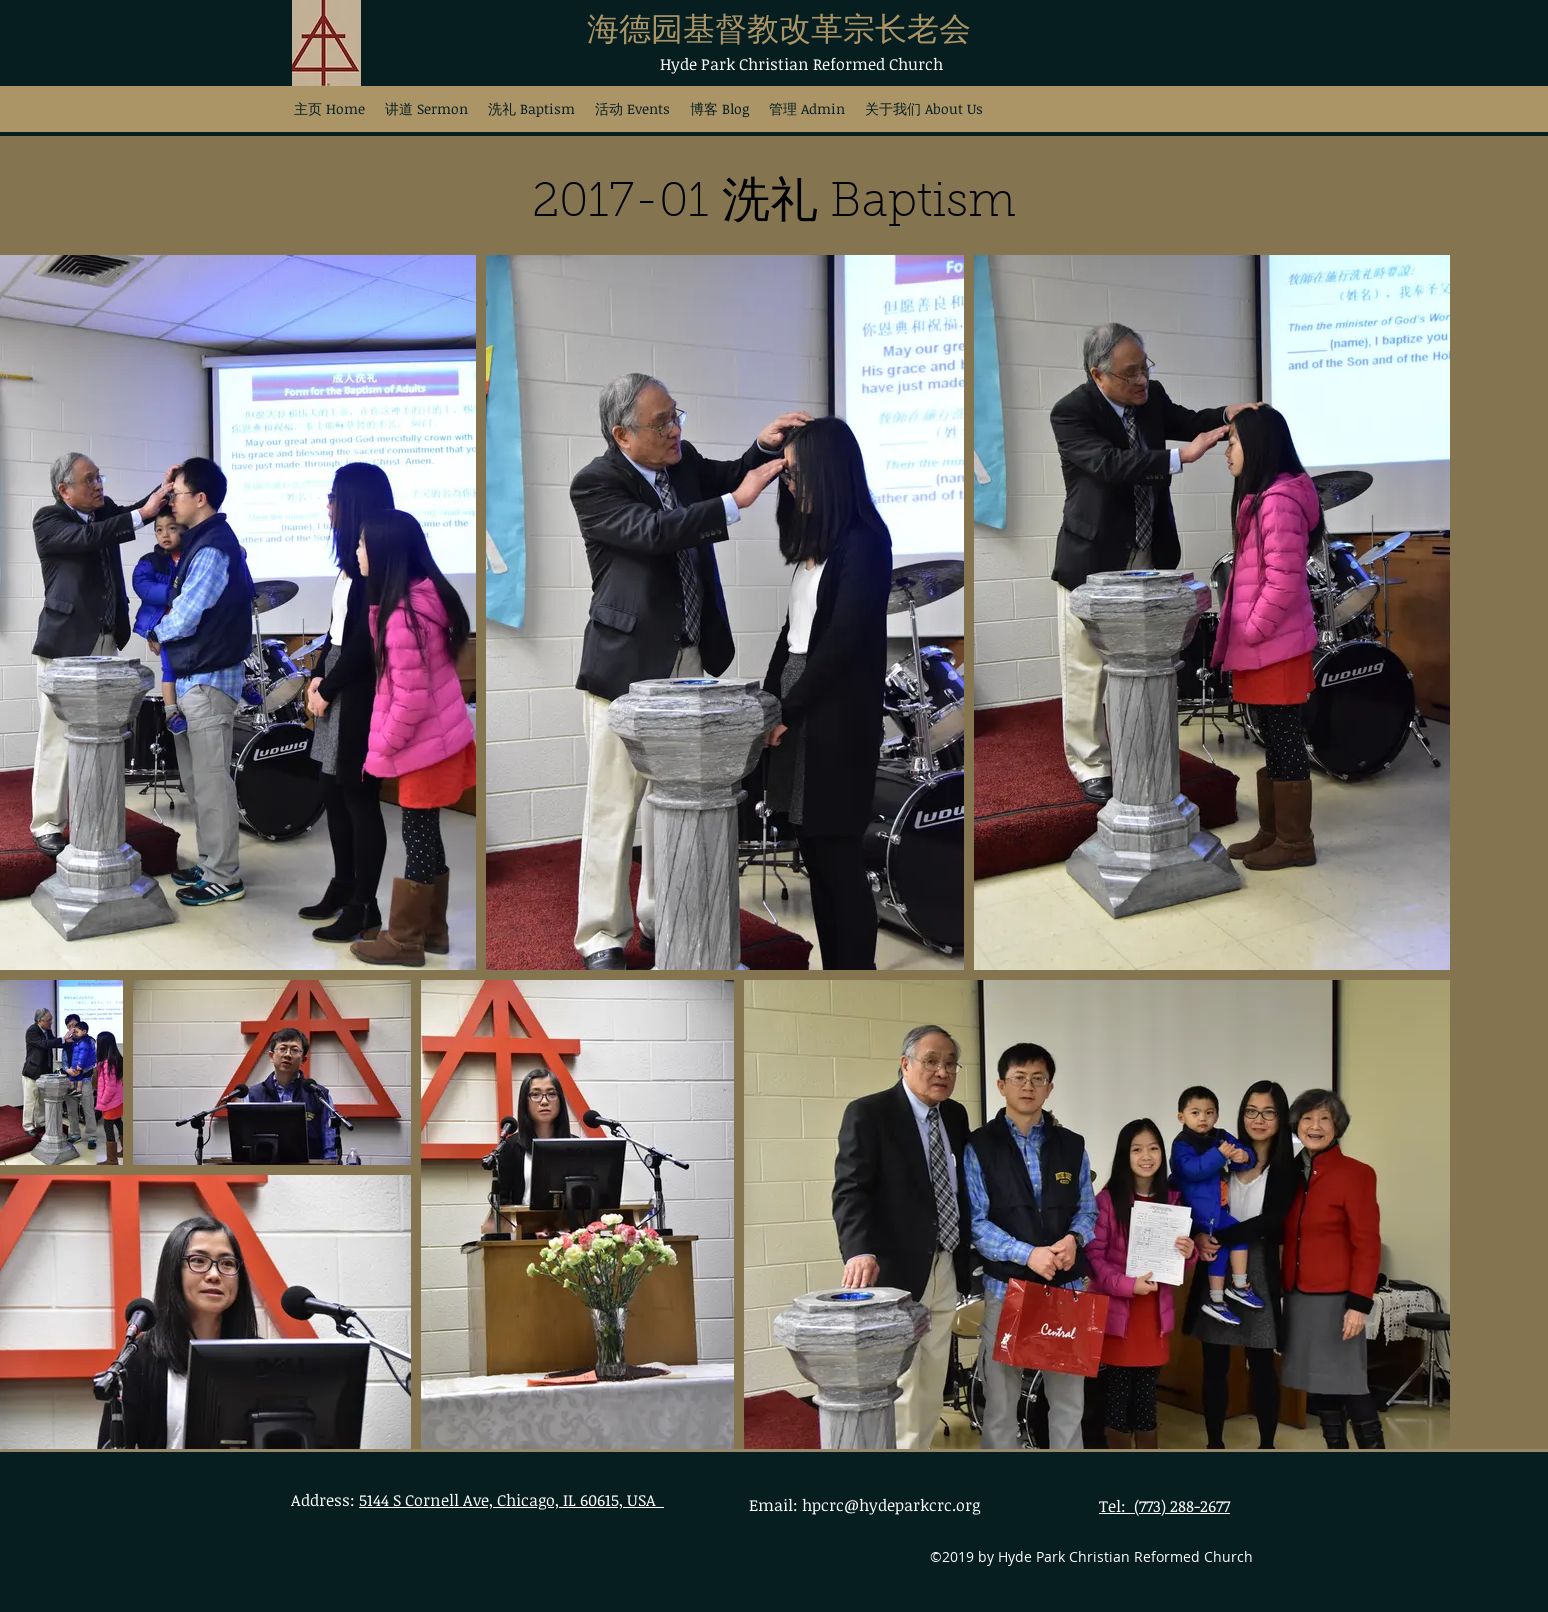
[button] (531, 108)
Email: (775, 1505)
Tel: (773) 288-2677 (1164, 1506)
